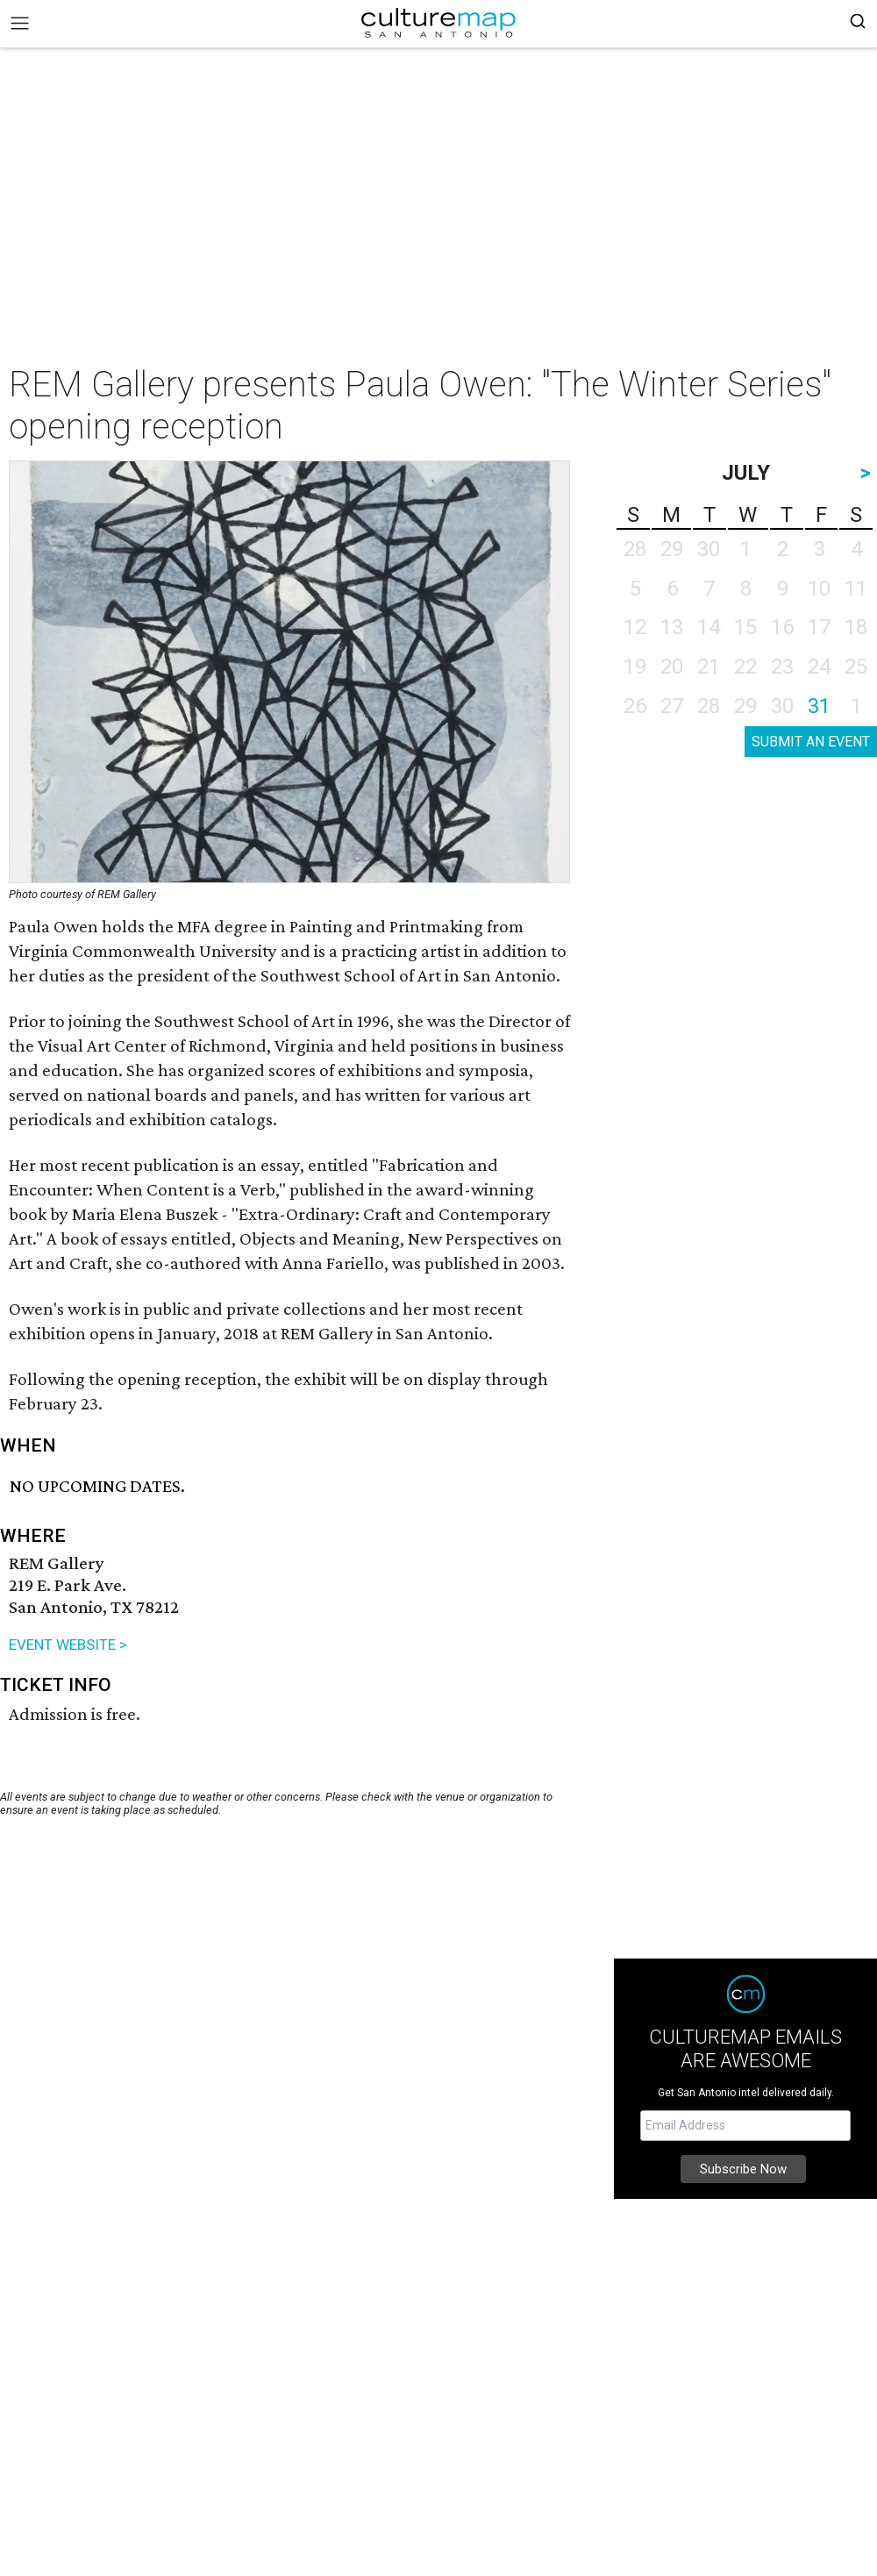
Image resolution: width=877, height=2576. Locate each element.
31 (819, 706)
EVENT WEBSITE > (68, 1644)
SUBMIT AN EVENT (811, 741)
